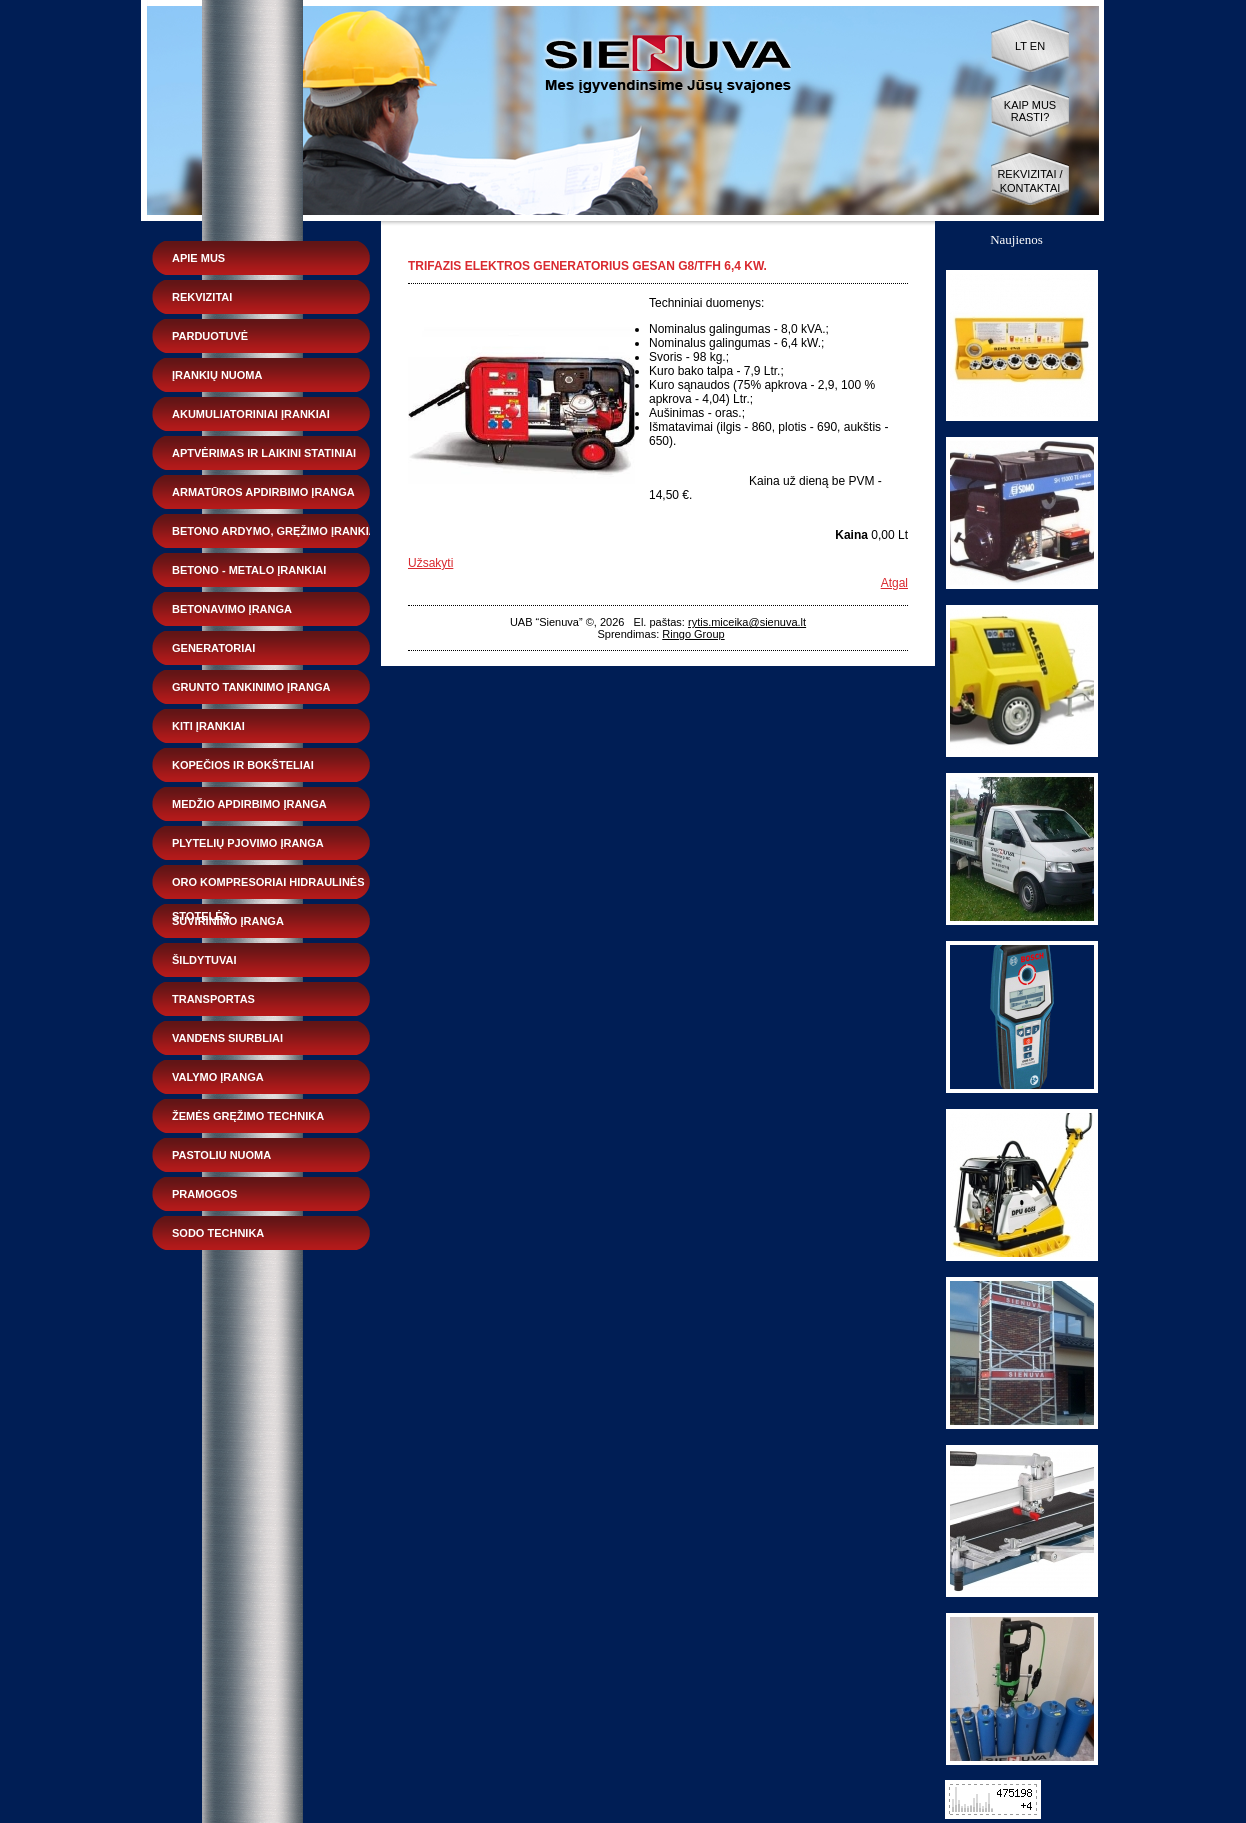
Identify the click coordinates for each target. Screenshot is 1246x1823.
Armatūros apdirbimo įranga (263, 492)
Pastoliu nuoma (221, 1155)
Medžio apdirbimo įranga (249, 804)
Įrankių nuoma (217, 375)
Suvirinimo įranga (228, 921)
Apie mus (198, 258)
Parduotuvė (210, 336)
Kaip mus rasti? (1030, 111)
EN (1037, 46)
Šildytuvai (204, 960)
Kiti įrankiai (208, 726)
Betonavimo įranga (232, 609)
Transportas (213, 999)
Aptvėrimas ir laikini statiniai (264, 453)
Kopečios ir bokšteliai (243, 765)
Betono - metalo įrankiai (249, 570)
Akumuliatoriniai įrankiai (251, 414)
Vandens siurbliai (227, 1038)
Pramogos (204, 1194)
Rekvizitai (202, 297)
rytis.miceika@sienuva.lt (747, 622)
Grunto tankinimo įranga (251, 687)
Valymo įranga (218, 1077)
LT (1021, 46)
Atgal (894, 583)
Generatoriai (213, 648)
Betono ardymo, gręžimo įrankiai (276, 531)
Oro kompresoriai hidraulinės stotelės (268, 887)
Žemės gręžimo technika (248, 1116)
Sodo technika (218, 1233)
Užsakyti (430, 563)
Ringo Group (693, 634)
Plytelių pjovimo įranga (248, 843)
